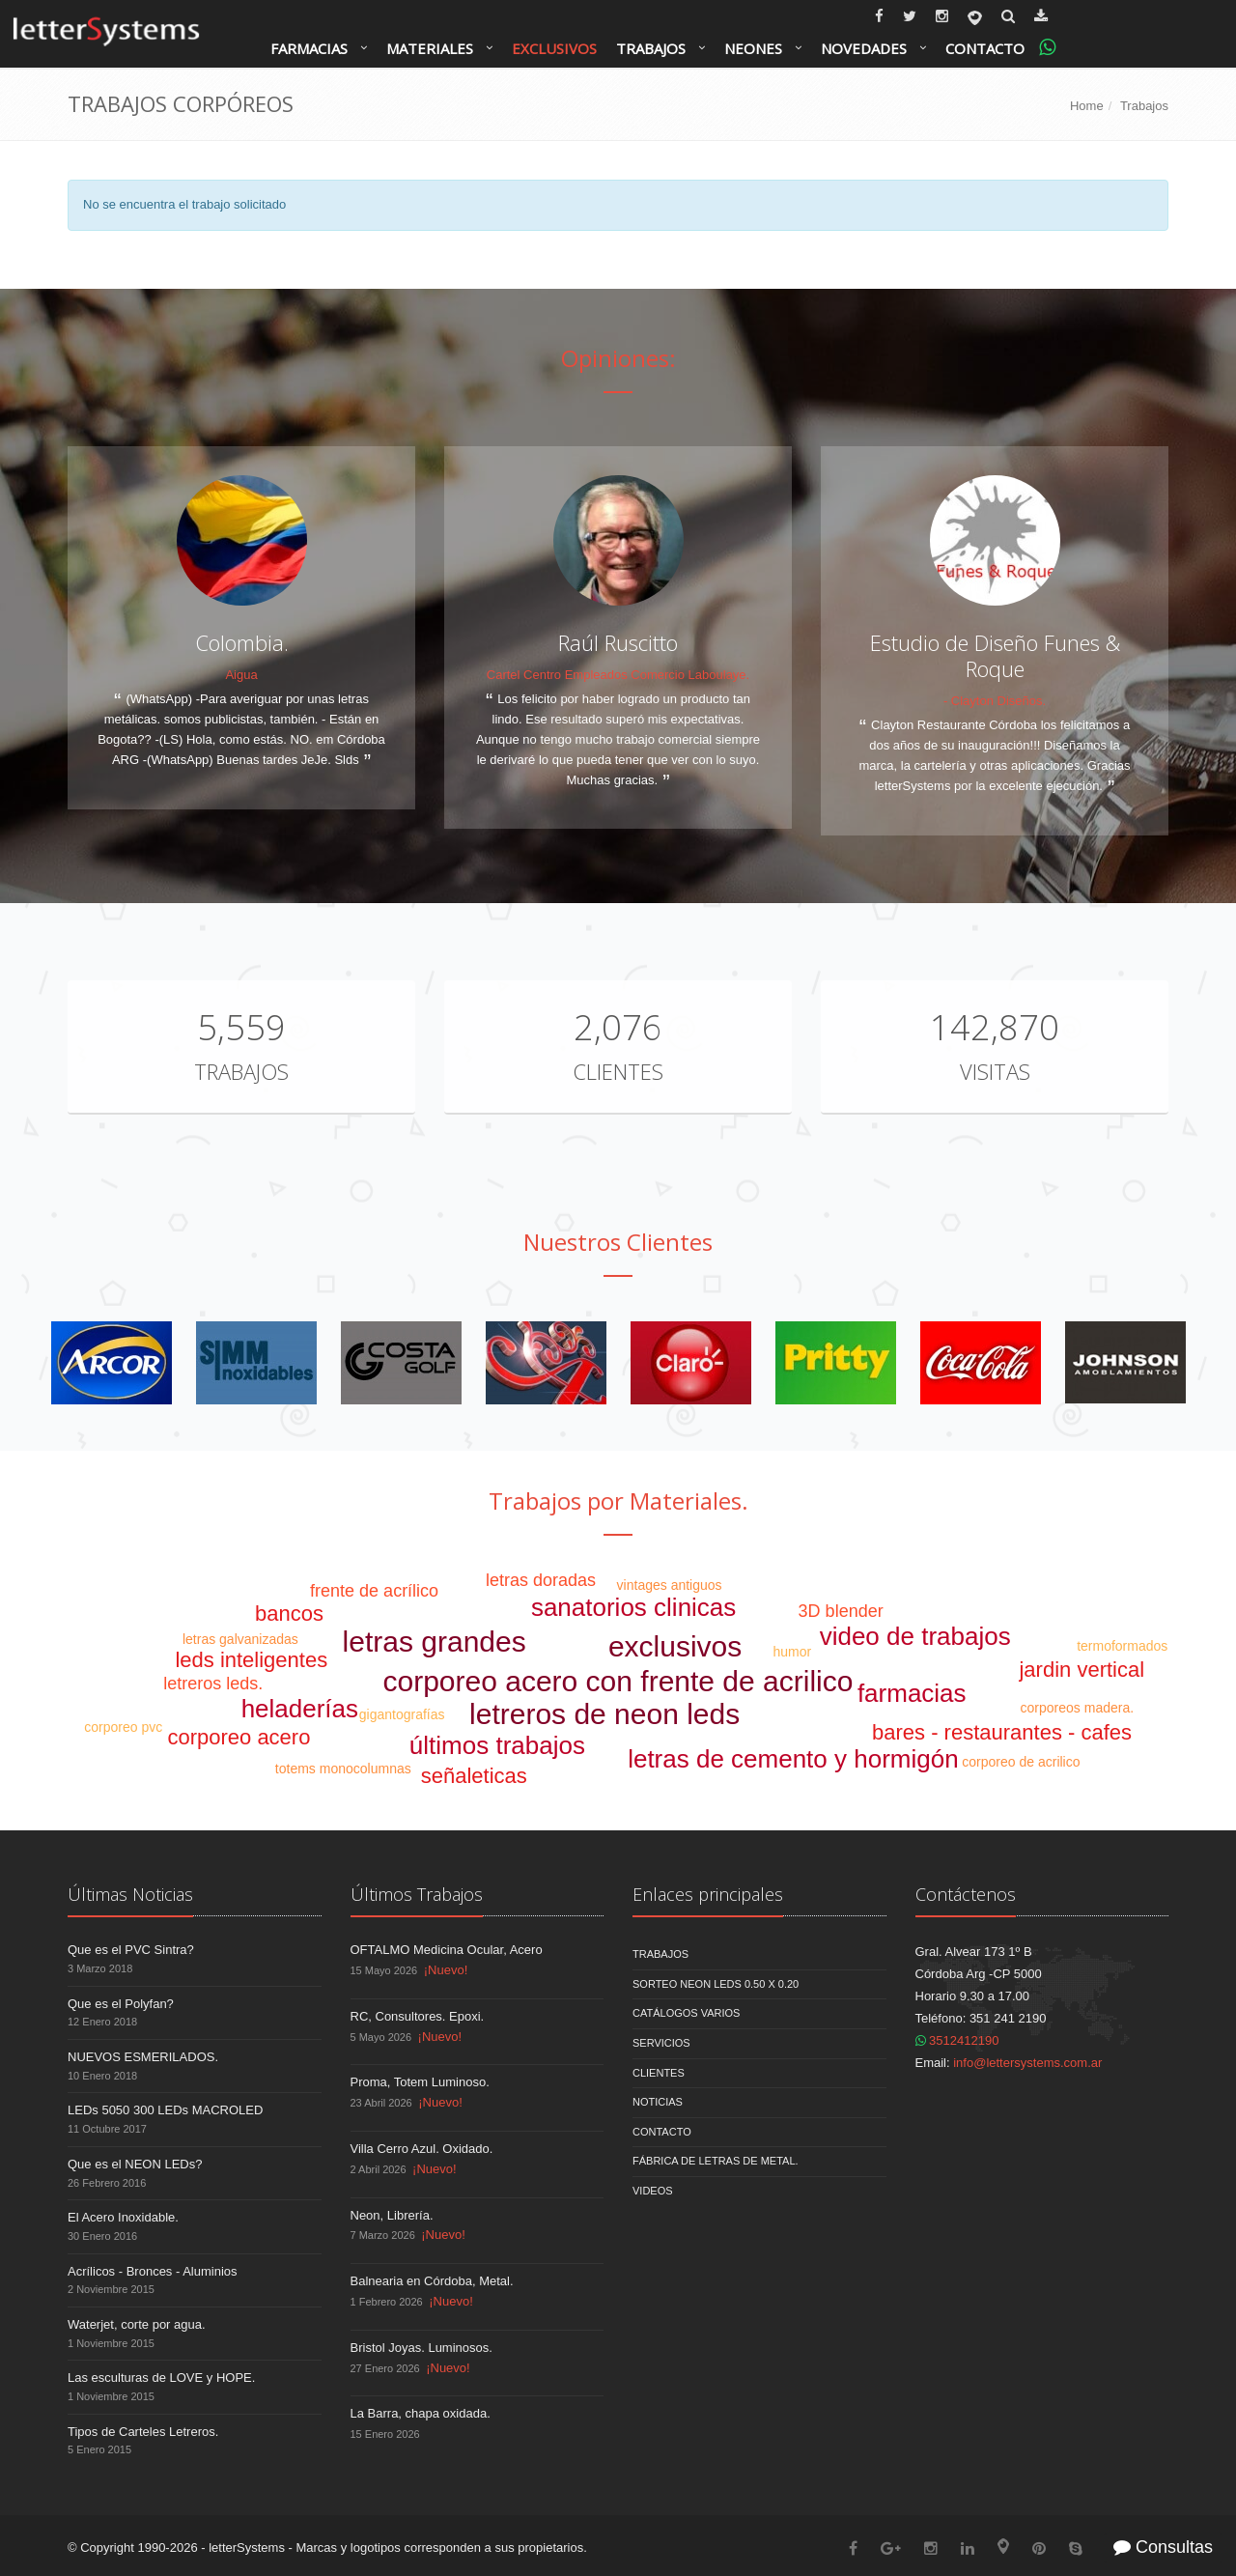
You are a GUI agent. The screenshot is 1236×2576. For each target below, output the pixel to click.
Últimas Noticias (130, 1894)
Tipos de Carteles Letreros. (143, 2431)
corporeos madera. (1078, 1707)
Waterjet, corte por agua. (137, 2324)
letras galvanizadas (240, 1639)
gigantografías (402, 1714)
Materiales (429, 48)
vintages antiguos (669, 1585)
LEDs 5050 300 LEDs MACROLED (165, 2110)
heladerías (299, 1708)
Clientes (618, 1071)
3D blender (841, 1611)
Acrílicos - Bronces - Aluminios (153, 2271)
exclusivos (675, 1646)
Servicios (661, 2043)
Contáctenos (965, 1894)
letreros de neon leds (604, 1714)
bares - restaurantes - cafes (1002, 1732)
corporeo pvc (123, 1727)
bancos (289, 1613)
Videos (652, 2190)
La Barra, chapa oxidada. (421, 2413)
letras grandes (434, 1641)
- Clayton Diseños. (994, 701)
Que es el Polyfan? (121, 2003)
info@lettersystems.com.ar (1027, 2062)
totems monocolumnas (343, 1768)
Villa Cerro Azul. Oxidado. (422, 2148)
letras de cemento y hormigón (793, 1758)
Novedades (864, 48)
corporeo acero (238, 1737)
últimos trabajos (497, 1745)
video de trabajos (915, 1636)
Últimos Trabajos (417, 1894)
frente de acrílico (374, 1590)
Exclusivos (554, 48)
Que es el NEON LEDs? (135, 2164)
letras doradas (541, 1580)
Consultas (1163, 2547)
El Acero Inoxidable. (123, 2217)
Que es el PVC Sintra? (131, 1949)
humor (791, 1651)
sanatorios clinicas (633, 1607)
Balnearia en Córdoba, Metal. (432, 2281)
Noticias (657, 2102)
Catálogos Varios (686, 2013)
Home (1087, 106)
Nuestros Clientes (618, 1242)
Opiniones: (618, 358)
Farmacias (309, 48)
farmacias (912, 1693)
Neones (753, 48)
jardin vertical (1081, 1669)
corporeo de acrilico (1021, 1761)
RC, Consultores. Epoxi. (418, 2016)
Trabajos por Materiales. (618, 1500)
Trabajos (651, 48)
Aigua (241, 674)
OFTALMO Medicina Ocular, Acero (447, 1949)
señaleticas (474, 1776)
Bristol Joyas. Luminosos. (421, 2347)
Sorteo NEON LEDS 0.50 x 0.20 (715, 1984)
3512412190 (957, 2040)
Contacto (985, 48)
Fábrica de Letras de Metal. (715, 2160)
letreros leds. (213, 1683)
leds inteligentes (251, 1660)
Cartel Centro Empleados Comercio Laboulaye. (618, 674)
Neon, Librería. (392, 2215)
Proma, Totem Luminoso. (420, 2082)
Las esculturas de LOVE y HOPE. (161, 2377)
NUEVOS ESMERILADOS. (143, 2057)
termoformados (1122, 1646)
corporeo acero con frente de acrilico (618, 1681)
